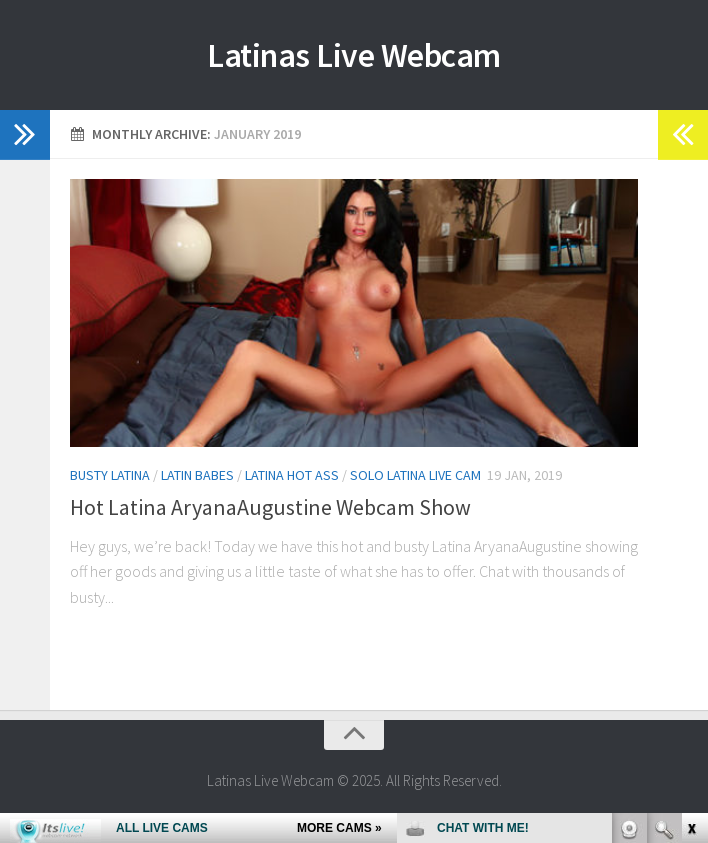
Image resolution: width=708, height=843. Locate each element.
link (690, 530)
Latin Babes (197, 475)
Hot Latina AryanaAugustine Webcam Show (270, 507)
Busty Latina (110, 475)
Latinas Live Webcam (354, 55)
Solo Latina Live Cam (415, 475)
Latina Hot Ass (292, 475)
